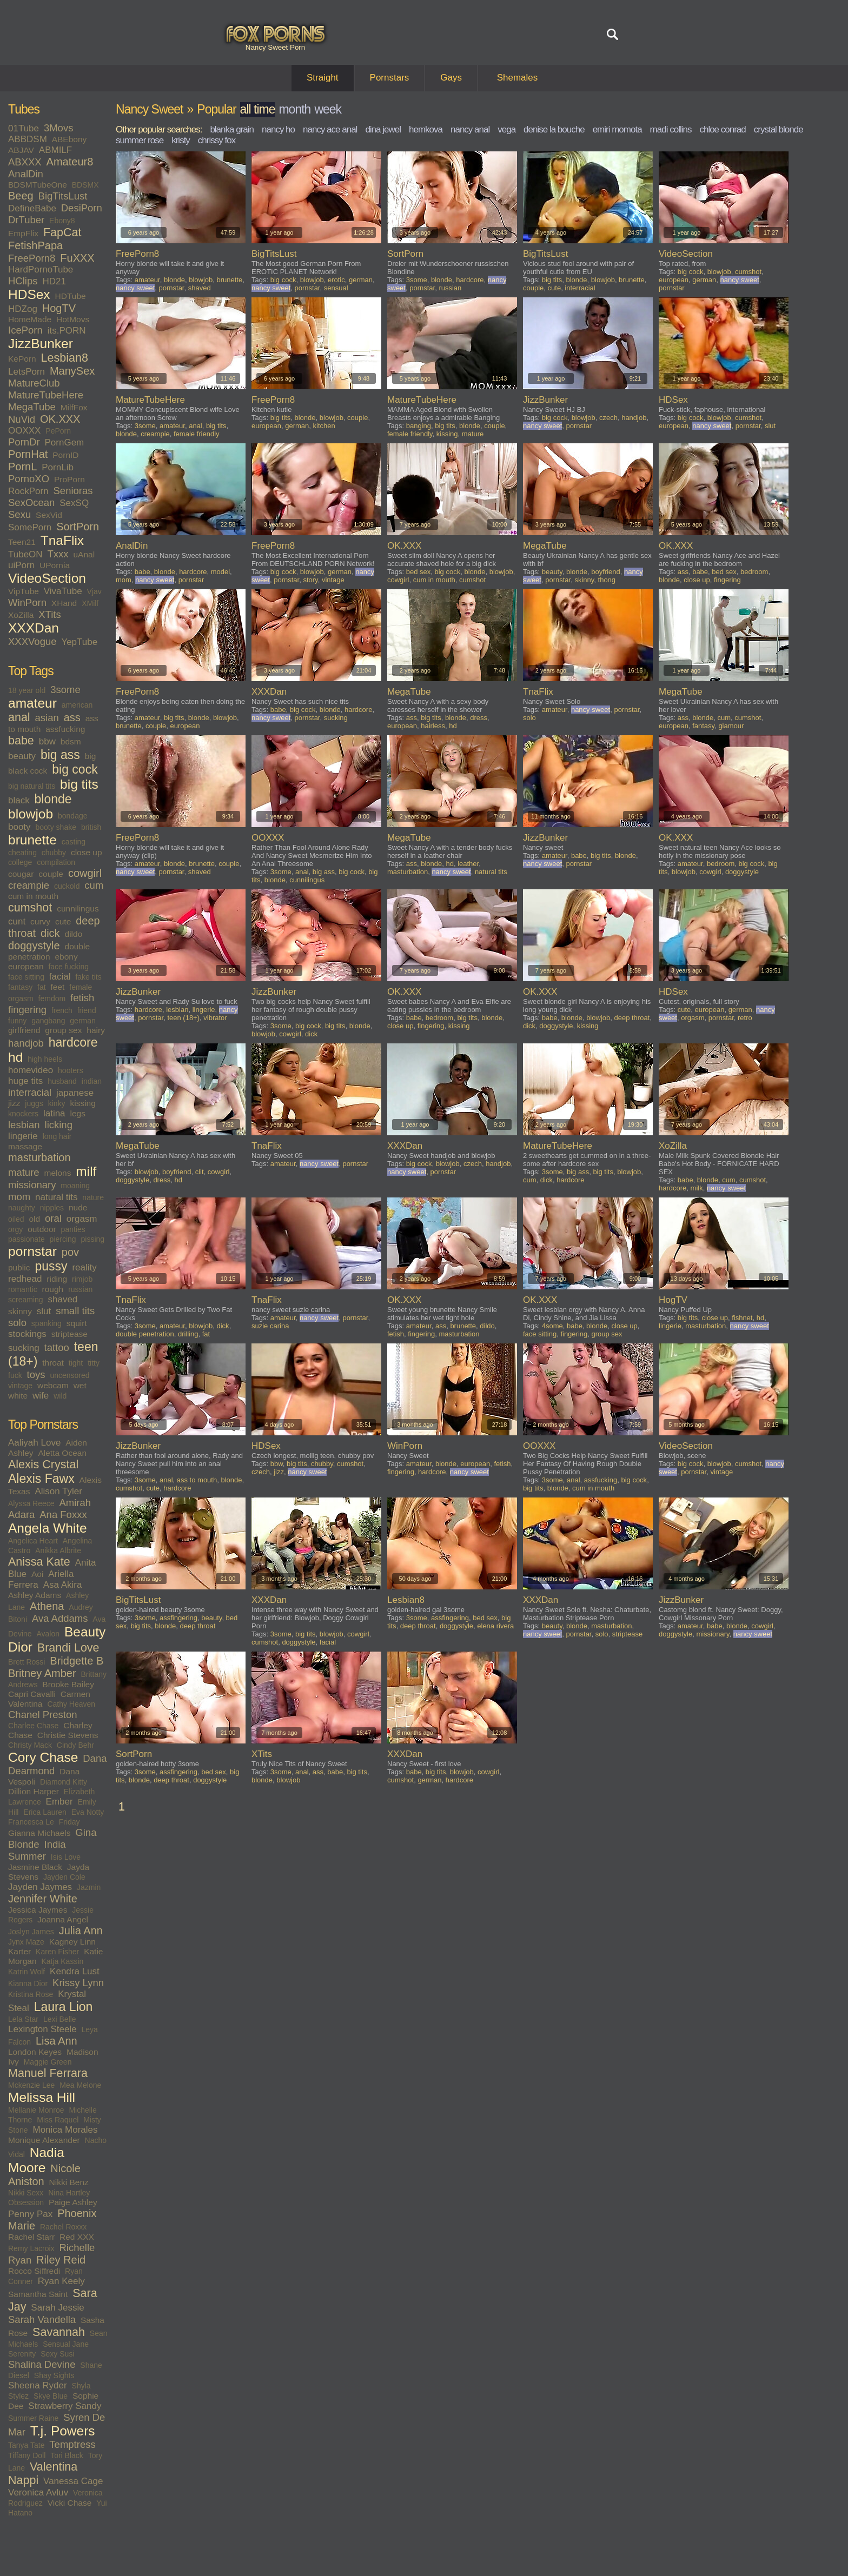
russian (80, 1289)
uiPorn (21, 565)
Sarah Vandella (42, 2319)
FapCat (62, 232)
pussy (51, 1266)
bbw (47, 741)
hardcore (73, 1042)
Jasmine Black (35, 1867)
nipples (52, 1207)
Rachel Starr (31, 2236)
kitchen (324, 426)
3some (65, 689)
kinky (56, 1103)
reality (84, 1267)
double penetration (145, 1334)
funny (17, 1020)
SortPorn (77, 526)
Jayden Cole (64, 1877)
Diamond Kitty (63, 1782)
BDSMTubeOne (37, 184)
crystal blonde (778, 129)
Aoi (37, 1574)
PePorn (58, 431)
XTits (49, 614)
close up (86, 852)
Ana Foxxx (63, 1514)
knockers (23, 1113)
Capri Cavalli (32, 1694)
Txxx (58, 554)
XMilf (90, 603)
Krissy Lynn (78, 1982)
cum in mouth (33, 896)
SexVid (49, 515)
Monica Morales (64, 2130)
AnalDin (25, 173)
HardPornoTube (40, 269)
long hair (57, 1136)
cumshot (30, 907)
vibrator (215, 1018)
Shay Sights (54, 2375)
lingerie (23, 1136)
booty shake (55, 827)
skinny (20, 1311)
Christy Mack (30, 1745)
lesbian (24, 1124)
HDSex (29, 294)
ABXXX (25, 162)
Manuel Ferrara (48, 2073)
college (20, 862)
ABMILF (55, 150)
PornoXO (28, 478)
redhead (25, 1279)
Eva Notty (87, 1812)
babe (21, 740)
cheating (22, 852)
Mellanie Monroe (36, 2110)
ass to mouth (197, 1480)
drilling (188, 1334)
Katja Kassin (62, 1961)
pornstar (32, 1251)
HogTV (59, 308)
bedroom (754, 572)
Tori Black (66, 2455)
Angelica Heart (33, 1540)
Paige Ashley (73, 2202)
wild (60, 1396)
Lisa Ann (56, 2041)
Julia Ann (81, 1930)
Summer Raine (33, 2418)
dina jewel (383, 129)
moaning (75, 1185)
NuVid (21, 419)
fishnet (742, 1318)
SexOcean (31, 502)
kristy (180, 140)
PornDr (24, 442)
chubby (54, 852)
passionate (26, 1239)
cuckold (67, 886)
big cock (74, 769)
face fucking (68, 966)
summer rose (139, 140)
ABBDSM (27, 139)
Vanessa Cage (73, 2481)
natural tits (56, 1197)
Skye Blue (51, 2396)
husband (62, 1081)
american (77, 705)
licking (58, 1124)
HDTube (70, 296)
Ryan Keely (61, 2281)
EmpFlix (23, 233)
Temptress (72, 2444)
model (220, 572)
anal (19, 717)
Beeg (21, 196)
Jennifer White (42, 1899)
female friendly (197, 434)
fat (41, 987)
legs (77, 1113)
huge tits (25, 1081)
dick (50, 933)
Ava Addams (60, 1618)
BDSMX (85, 185)
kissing (82, 1103)
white (18, 1395)
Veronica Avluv (38, 2492)
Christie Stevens (67, 1735)
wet (80, 1385)
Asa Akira (62, 1585)
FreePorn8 (31, 258)
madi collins (671, 129)
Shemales (517, 77)
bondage (73, 815)
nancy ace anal (330, 129)
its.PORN (67, 330)
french (61, 1010)
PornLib (58, 467)
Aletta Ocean (62, 1452)
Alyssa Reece (31, 1503)
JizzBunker (40, 343)
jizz (14, 1103)
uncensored (69, 1375)
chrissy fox (216, 140)
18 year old (26, 690)
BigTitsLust (63, 196)
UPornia (54, 565)
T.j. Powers (62, 2431)
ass (72, 717)
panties (73, 1229)
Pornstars (389, 77)
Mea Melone (80, 2085)
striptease (69, 1334)
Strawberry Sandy (64, 2406)
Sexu (19, 514)
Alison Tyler (58, 1491)
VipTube (23, 591)
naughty (21, 1207)
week (327, 109)
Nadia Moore (36, 2160)
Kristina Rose (30, 1994)
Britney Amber (42, 1673)
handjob (26, 1043)
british (91, 827)
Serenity (22, 2353)
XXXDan (33, 628)
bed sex (418, 572)
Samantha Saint (38, 2294)
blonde (53, 799)
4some (552, 1326)
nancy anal (470, 129)
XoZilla (21, 615)
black (19, 800)
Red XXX (76, 2236)
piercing (63, 1239)
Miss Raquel (57, 2119)
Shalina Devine (41, 2364)
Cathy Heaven (71, 1704)
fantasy (20, 987)
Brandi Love (68, 1647)
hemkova (425, 129)
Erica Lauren (44, 1812)
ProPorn (69, 479)
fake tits (88, 977)
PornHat (28, 454)
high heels (45, 1059)
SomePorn (29, 527)
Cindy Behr (75, 1745)
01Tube (23, 128)
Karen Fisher (57, 1951)
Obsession (26, 2202)
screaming (25, 1299)
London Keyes (35, 2051)
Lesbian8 (64, 357)
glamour (731, 726)
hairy (96, 1030)
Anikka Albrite (58, 1550)
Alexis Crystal (43, 1464)
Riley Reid (60, 2260)
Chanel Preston (42, 1714)
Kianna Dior (28, 1983)
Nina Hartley (69, 2192)
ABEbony (69, 139)
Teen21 (22, 542)
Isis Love (66, 1857)
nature (93, 1197)
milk (697, 1188)
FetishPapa (35, 245)
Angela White (47, 1528)
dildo (74, 933)
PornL (22, 466)
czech (608, 418)
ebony (66, 956)
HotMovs (72, 319)
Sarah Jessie (57, 2307)
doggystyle (34, 945)
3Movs (59, 128)
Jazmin (89, 1887)
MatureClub (34, 383)
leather (468, 864)
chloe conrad (722, 129)
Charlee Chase (33, 1725)
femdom (52, 998)
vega (506, 129)
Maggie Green (48, 2062)
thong (607, 580)
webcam (53, 1385)
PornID (65, 455)
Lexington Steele (42, 2029)
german (82, 1020)
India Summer (37, 1850)
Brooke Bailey (68, 1684)
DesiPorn (81, 208)
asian (47, 717)
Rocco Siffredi (34, 2270)
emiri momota (617, 129)
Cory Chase (43, 1757)
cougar (21, 873)
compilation (56, 862)
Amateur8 (70, 162)
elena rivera (495, 1626)
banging (418, 426)
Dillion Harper (33, 1791)
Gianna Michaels (39, 1833)
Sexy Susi (57, 2353)
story (310, 580)
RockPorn (28, 491)
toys (36, 1374)
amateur (32, 703)
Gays (451, 77)
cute (63, 921)
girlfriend (24, 1030)
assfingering (178, 1618)
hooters (70, 1070)
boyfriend (605, 572)
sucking (23, 1348)
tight (76, 1363)
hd (15, 1057)
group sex (63, 1030)
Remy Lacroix (31, 2248)
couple (50, 873)
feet (58, 986)
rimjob (82, 1279)
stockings (27, 1334)
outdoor (42, 1229)
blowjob (30, 814)
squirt (77, 1323)
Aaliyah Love (34, 1442)
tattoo (56, 1347)
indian (92, 1081)
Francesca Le (31, 1822)
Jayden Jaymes (40, 1887)
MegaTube (32, 406)
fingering (27, 1009)
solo (17, 1322)
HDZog (22, 309)
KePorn (22, 358)
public (19, 1267)
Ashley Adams (34, 1595)
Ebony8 (62, 220)
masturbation (39, 1157)
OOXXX (24, 430)
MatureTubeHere (45, 395)
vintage (20, 1385)
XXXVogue (32, 641)
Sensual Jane (66, 2344)
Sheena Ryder (37, 2385)
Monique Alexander (44, 2140)
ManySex (72, 371)
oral (53, 1218)
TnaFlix (62, 540)
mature (23, 1172)
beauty (22, 756)
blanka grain (232, 129)
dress (478, 718)
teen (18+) (183, 1018)
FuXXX (77, 258)
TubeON (25, 554)
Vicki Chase (70, 2502)
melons (57, 1172)
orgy (15, 1229)
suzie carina (270, 1326)
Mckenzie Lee (31, 2085)
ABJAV (21, 150)
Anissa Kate (39, 1561)
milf (86, 1171)
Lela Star (23, 2019)
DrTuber (26, 219)
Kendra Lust (75, 1971)
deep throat (632, 1018)
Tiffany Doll (26, 2455)
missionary (32, 1184)
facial (60, 976)
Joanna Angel (62, 1919)
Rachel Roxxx (63, 2226)
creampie (28, 885)
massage (25, 1146)
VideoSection (47, 578)
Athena (47, 1606)
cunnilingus (78, 908)
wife (40, 1395)
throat (53, 1362)
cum (93, 885)
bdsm (71, 741)
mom (19, 1196)
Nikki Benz (69, 2182)
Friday (69, 1822)
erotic (336, 280)
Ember (59, 1801)
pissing (93, 1239)
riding (57, 1278)
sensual (336, 288)
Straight (323, 77)
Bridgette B (76, 1661)
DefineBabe (32, 208)
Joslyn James (31, 1931)
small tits (75, 1310)
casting (73, 841)
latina (54, 1113)
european (26, 966)
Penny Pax (30, 2214)
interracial (29, 1092)
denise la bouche (554, 129)
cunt (16, 921)
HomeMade (29, 319)
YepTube (79, 642)
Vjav (94, 591)
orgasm (82, 1219)
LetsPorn (26, 372)
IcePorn (25, 330)
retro (745, 1018)
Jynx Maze (26, 1942)
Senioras (73, 490)
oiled (16, 1219)
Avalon (47, 1633)
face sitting (26, 977)
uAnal (84, 554)
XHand (64, 603)
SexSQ (74, 503)
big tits (79, 784)
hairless (433, 726)
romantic (22, 1289)
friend (86, 1010)
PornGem (64, 442)
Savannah (58, 2332)
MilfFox (74, 407)
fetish (82, 997)
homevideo (30, 1070)
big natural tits (31, 786)
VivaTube (63, 591)
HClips (22, 281)
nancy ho (278, 129)
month (294, 109)
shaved (62, 1299)
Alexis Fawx (41, 1479)
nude (78, 1207)
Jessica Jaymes (37, 1909)
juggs (34, 1103)
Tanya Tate (26, 2445)
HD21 (53, 281)
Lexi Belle (59, 2019)
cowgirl (85, 873)
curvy (40, 921)
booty (19, 827)
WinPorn (27, 602)
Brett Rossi (26, 1662)
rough (53, 1289)
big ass (60, 755)
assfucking (65, 729)
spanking (46, 1323)
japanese (75, 1093)
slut (44, 1311)
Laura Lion (63, 2007)
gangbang (48, 1020)
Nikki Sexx (25, 2192)
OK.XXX (60, 419)
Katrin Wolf (26, 1971)
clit (199, 1172)
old (34, 1218)
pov (70, 1252)
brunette (32, 840)
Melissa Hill (41, 2097)
